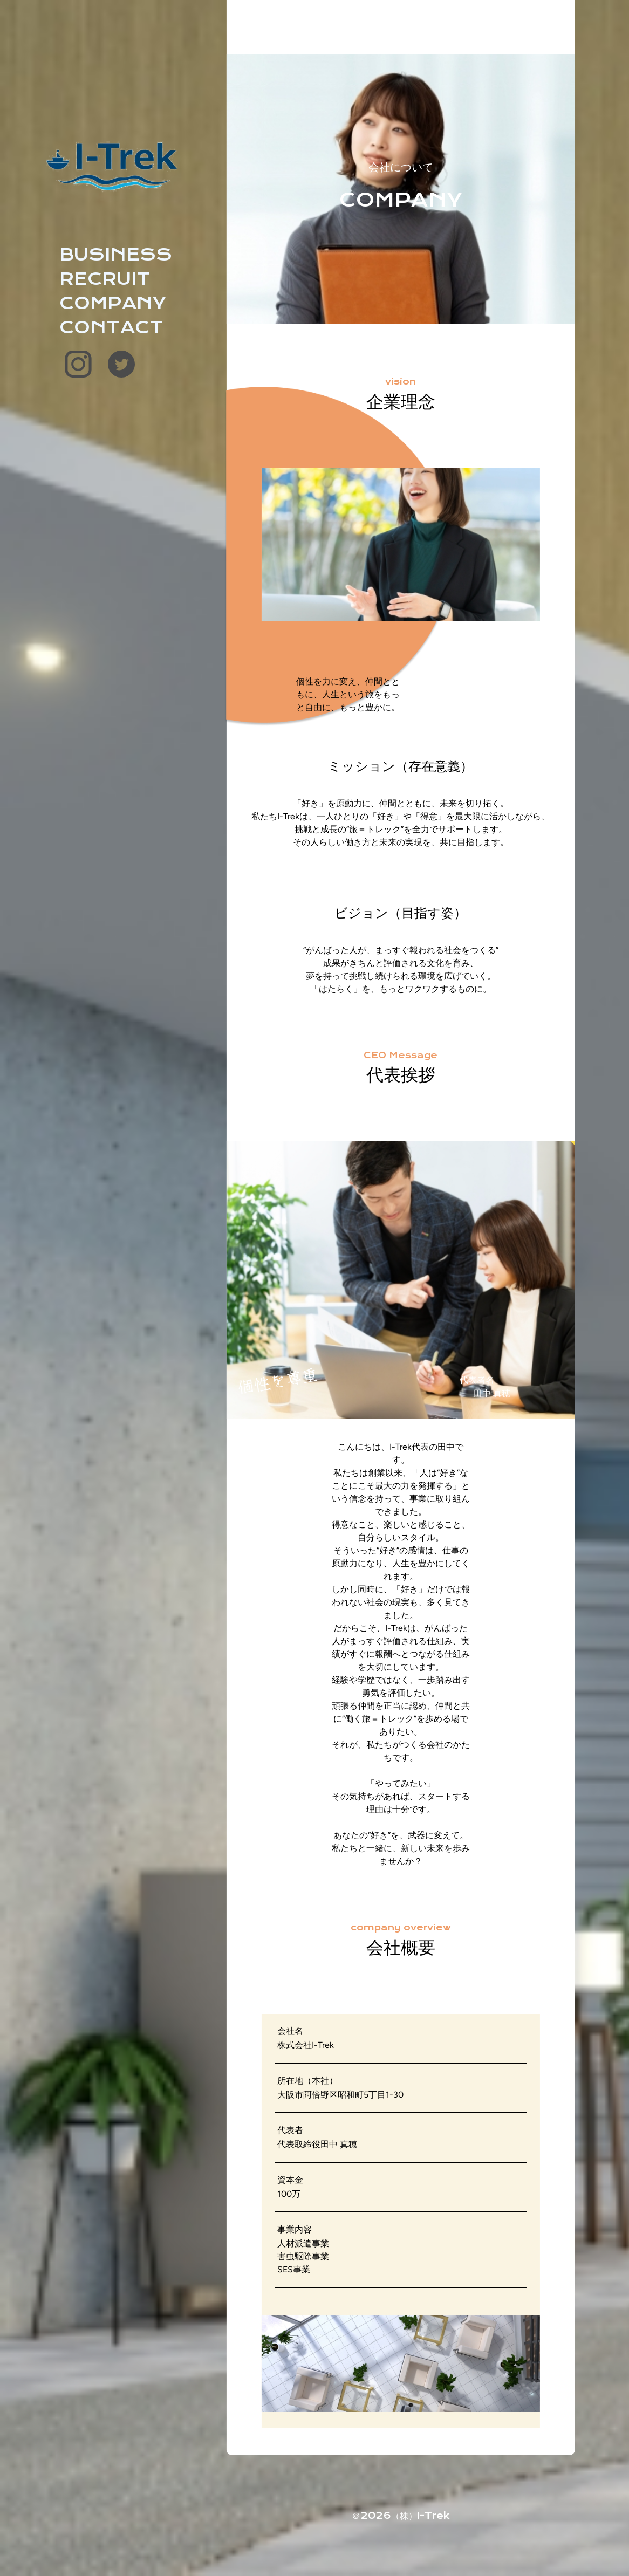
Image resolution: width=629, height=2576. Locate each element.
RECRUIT (105, 279)
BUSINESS (115, 254)
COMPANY (112, 303)
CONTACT (111, 327)
